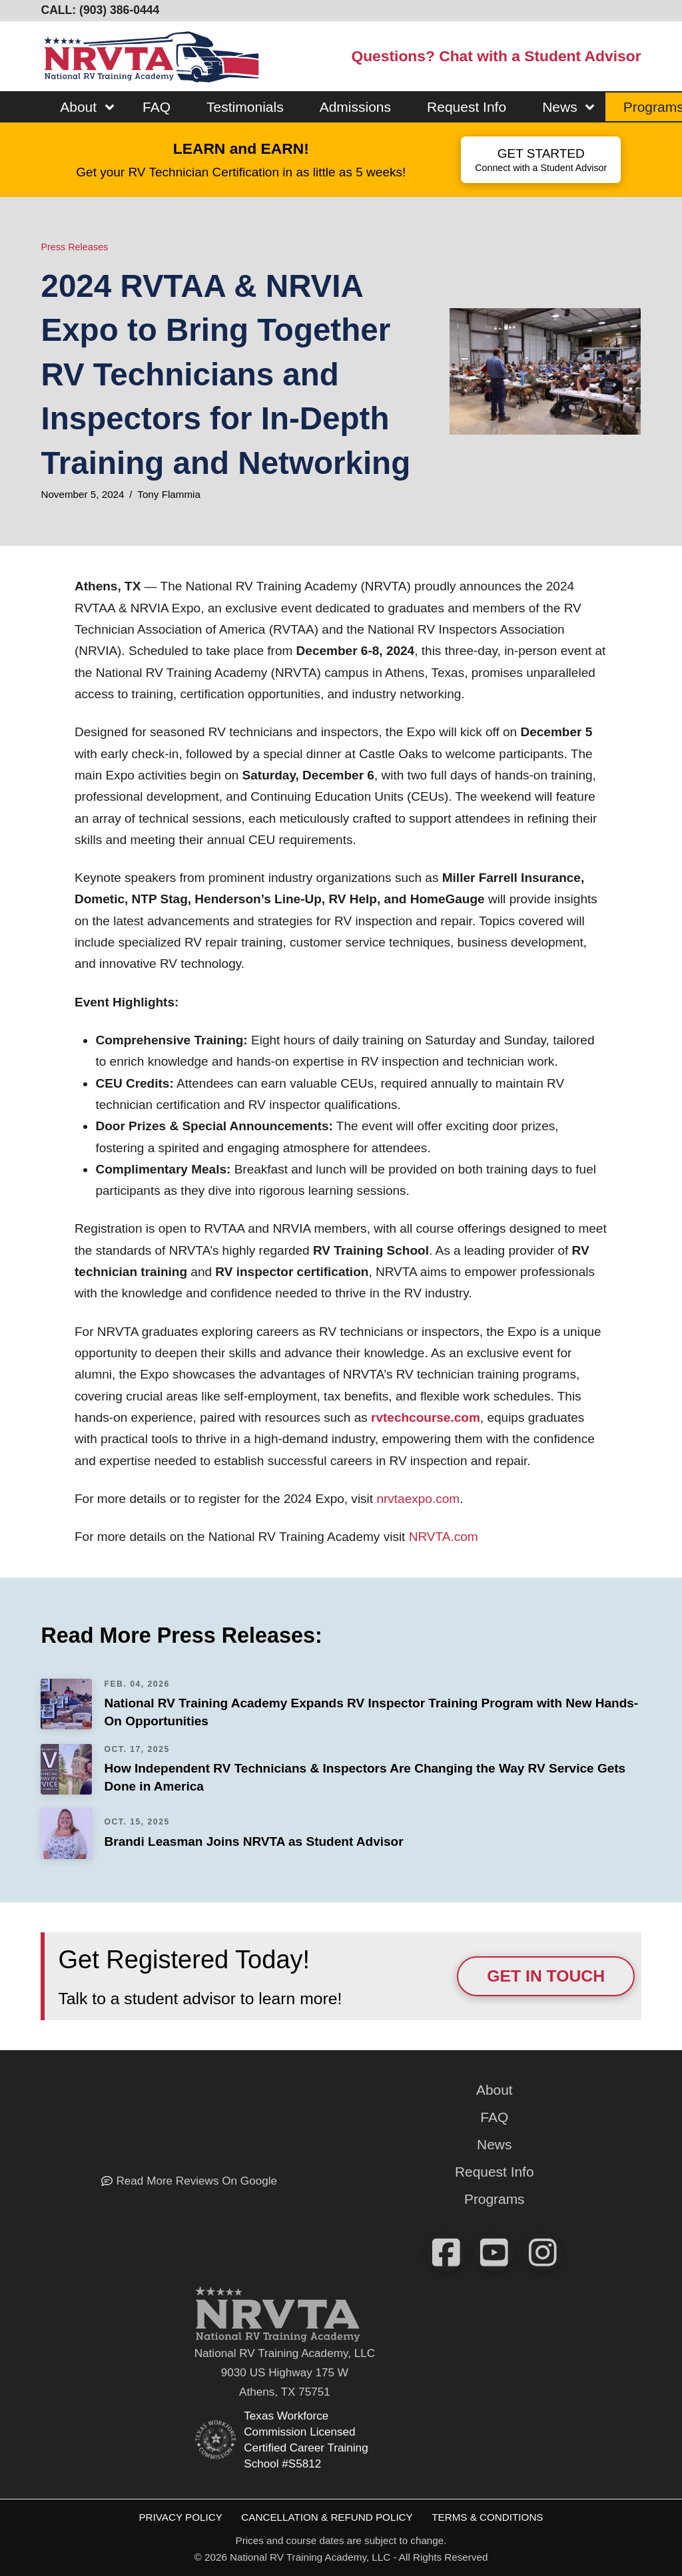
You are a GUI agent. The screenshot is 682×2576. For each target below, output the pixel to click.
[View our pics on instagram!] (542, 2252)
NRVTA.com (441, 1537)
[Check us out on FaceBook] (446, 2252)
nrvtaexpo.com (416, 1499)
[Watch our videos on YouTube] (494, 2252)
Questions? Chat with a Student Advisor (496, 56)
